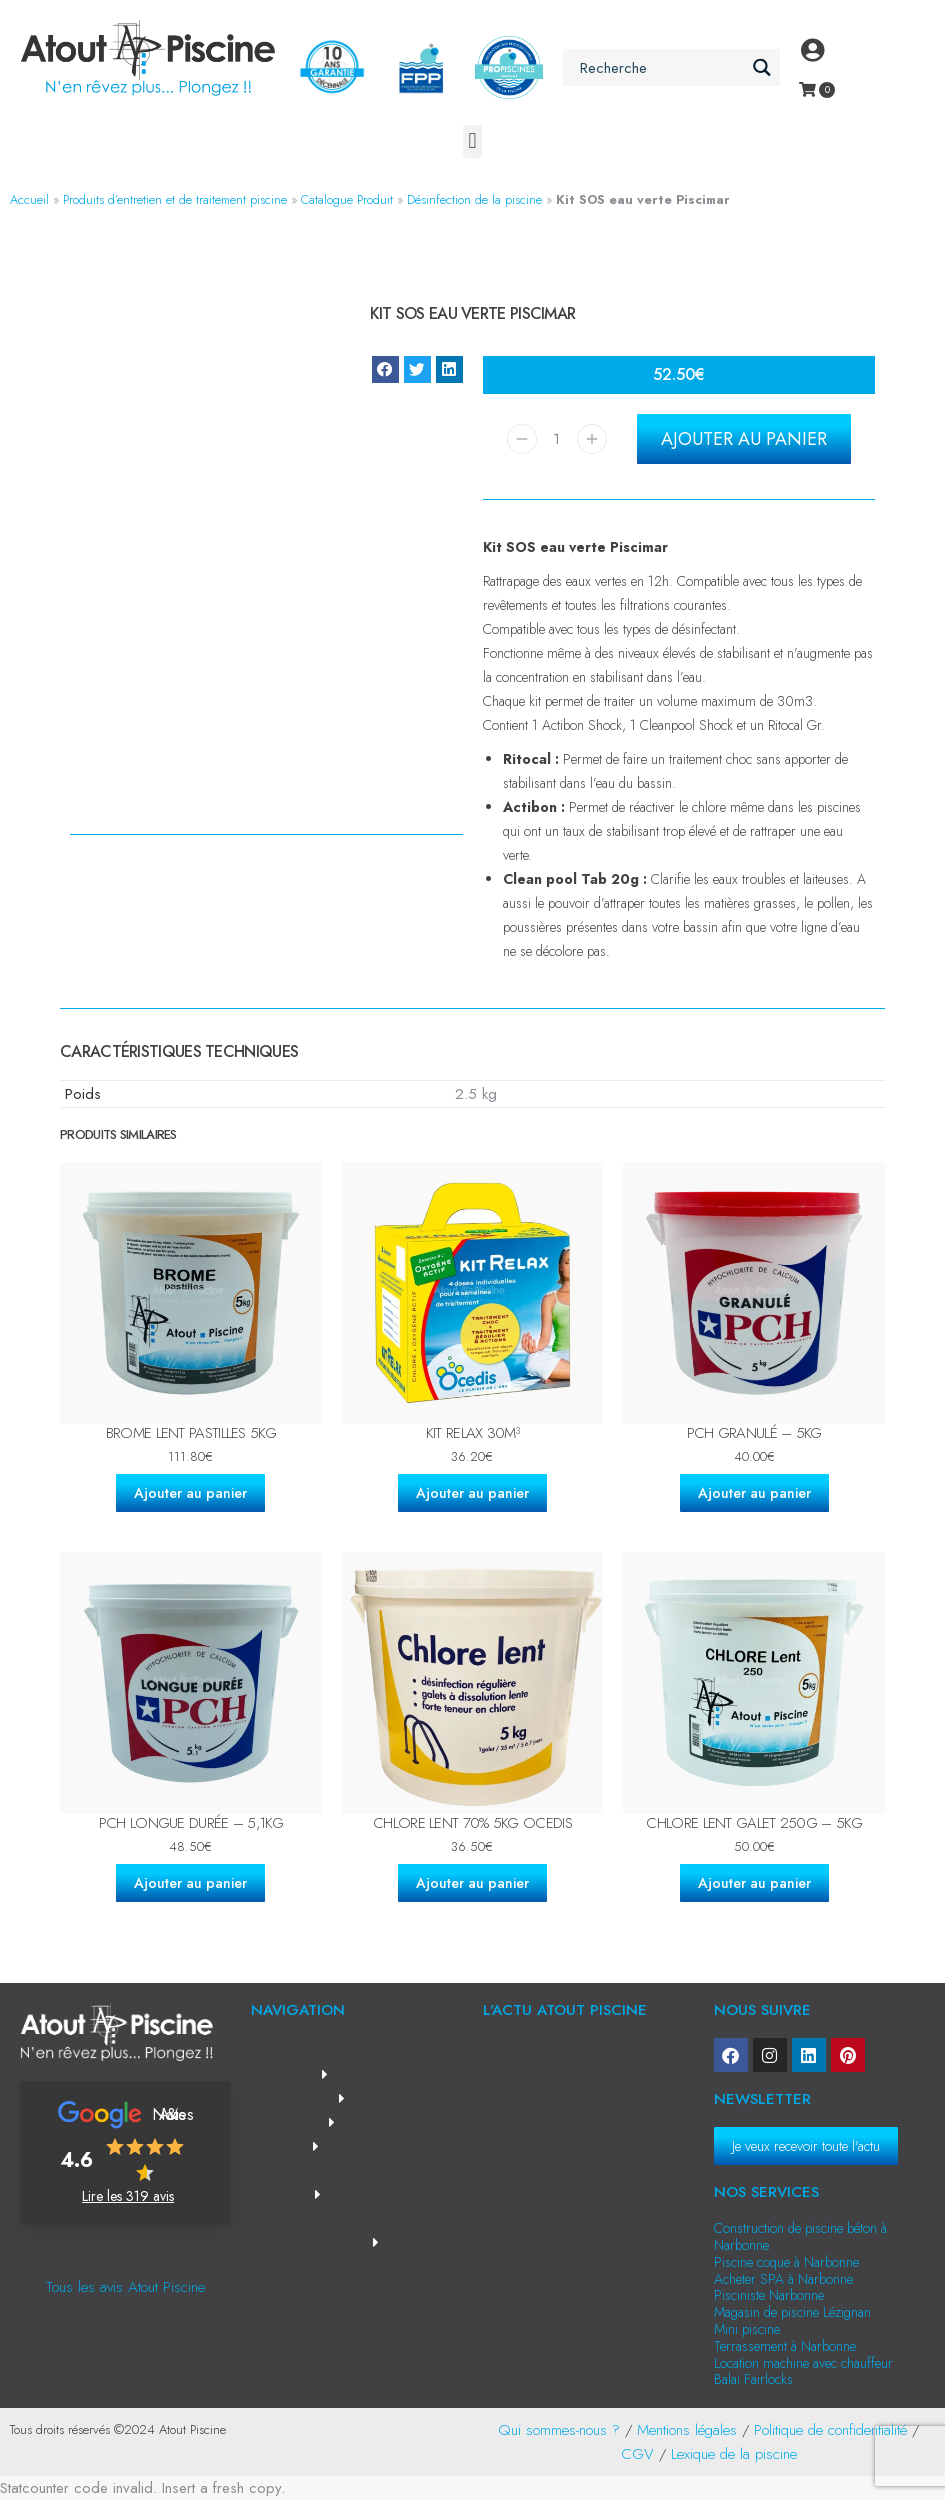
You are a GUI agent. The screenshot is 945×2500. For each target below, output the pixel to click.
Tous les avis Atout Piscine (125, 2287)
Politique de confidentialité (830, 2430)
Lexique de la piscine (734, 2454)
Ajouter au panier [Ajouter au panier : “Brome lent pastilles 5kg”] (190, 1493)
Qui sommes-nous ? (559, 2430)
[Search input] (660, 67)
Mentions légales (687, 2430)
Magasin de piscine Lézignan (792, 2312)
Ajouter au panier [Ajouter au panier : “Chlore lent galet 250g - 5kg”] (754, 1883)
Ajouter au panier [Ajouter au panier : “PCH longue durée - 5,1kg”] (190, 1883)
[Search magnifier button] (761, 67)
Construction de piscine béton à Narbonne (800, 2236)
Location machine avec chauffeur (803, 2363)
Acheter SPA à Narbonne (783, 2279)
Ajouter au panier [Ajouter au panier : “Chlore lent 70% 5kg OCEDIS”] (472, 1883)
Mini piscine (747, 2329)
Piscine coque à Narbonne (786, 2262)
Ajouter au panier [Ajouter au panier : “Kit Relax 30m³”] (472, 1493)
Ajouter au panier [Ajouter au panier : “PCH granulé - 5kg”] (754, 1493)
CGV (637, 2454)
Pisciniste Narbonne (769, 2295)
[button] (472, 141)
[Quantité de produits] (557, 439)
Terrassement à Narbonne (785, 2346)
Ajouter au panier (744, 439)
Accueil (29, 199)
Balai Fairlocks (753, 2379)
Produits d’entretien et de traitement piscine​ (175, 199)
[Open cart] (807, 89)
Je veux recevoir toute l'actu (806, 2146)
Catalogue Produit (347, 199)
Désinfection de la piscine (474, 199)
